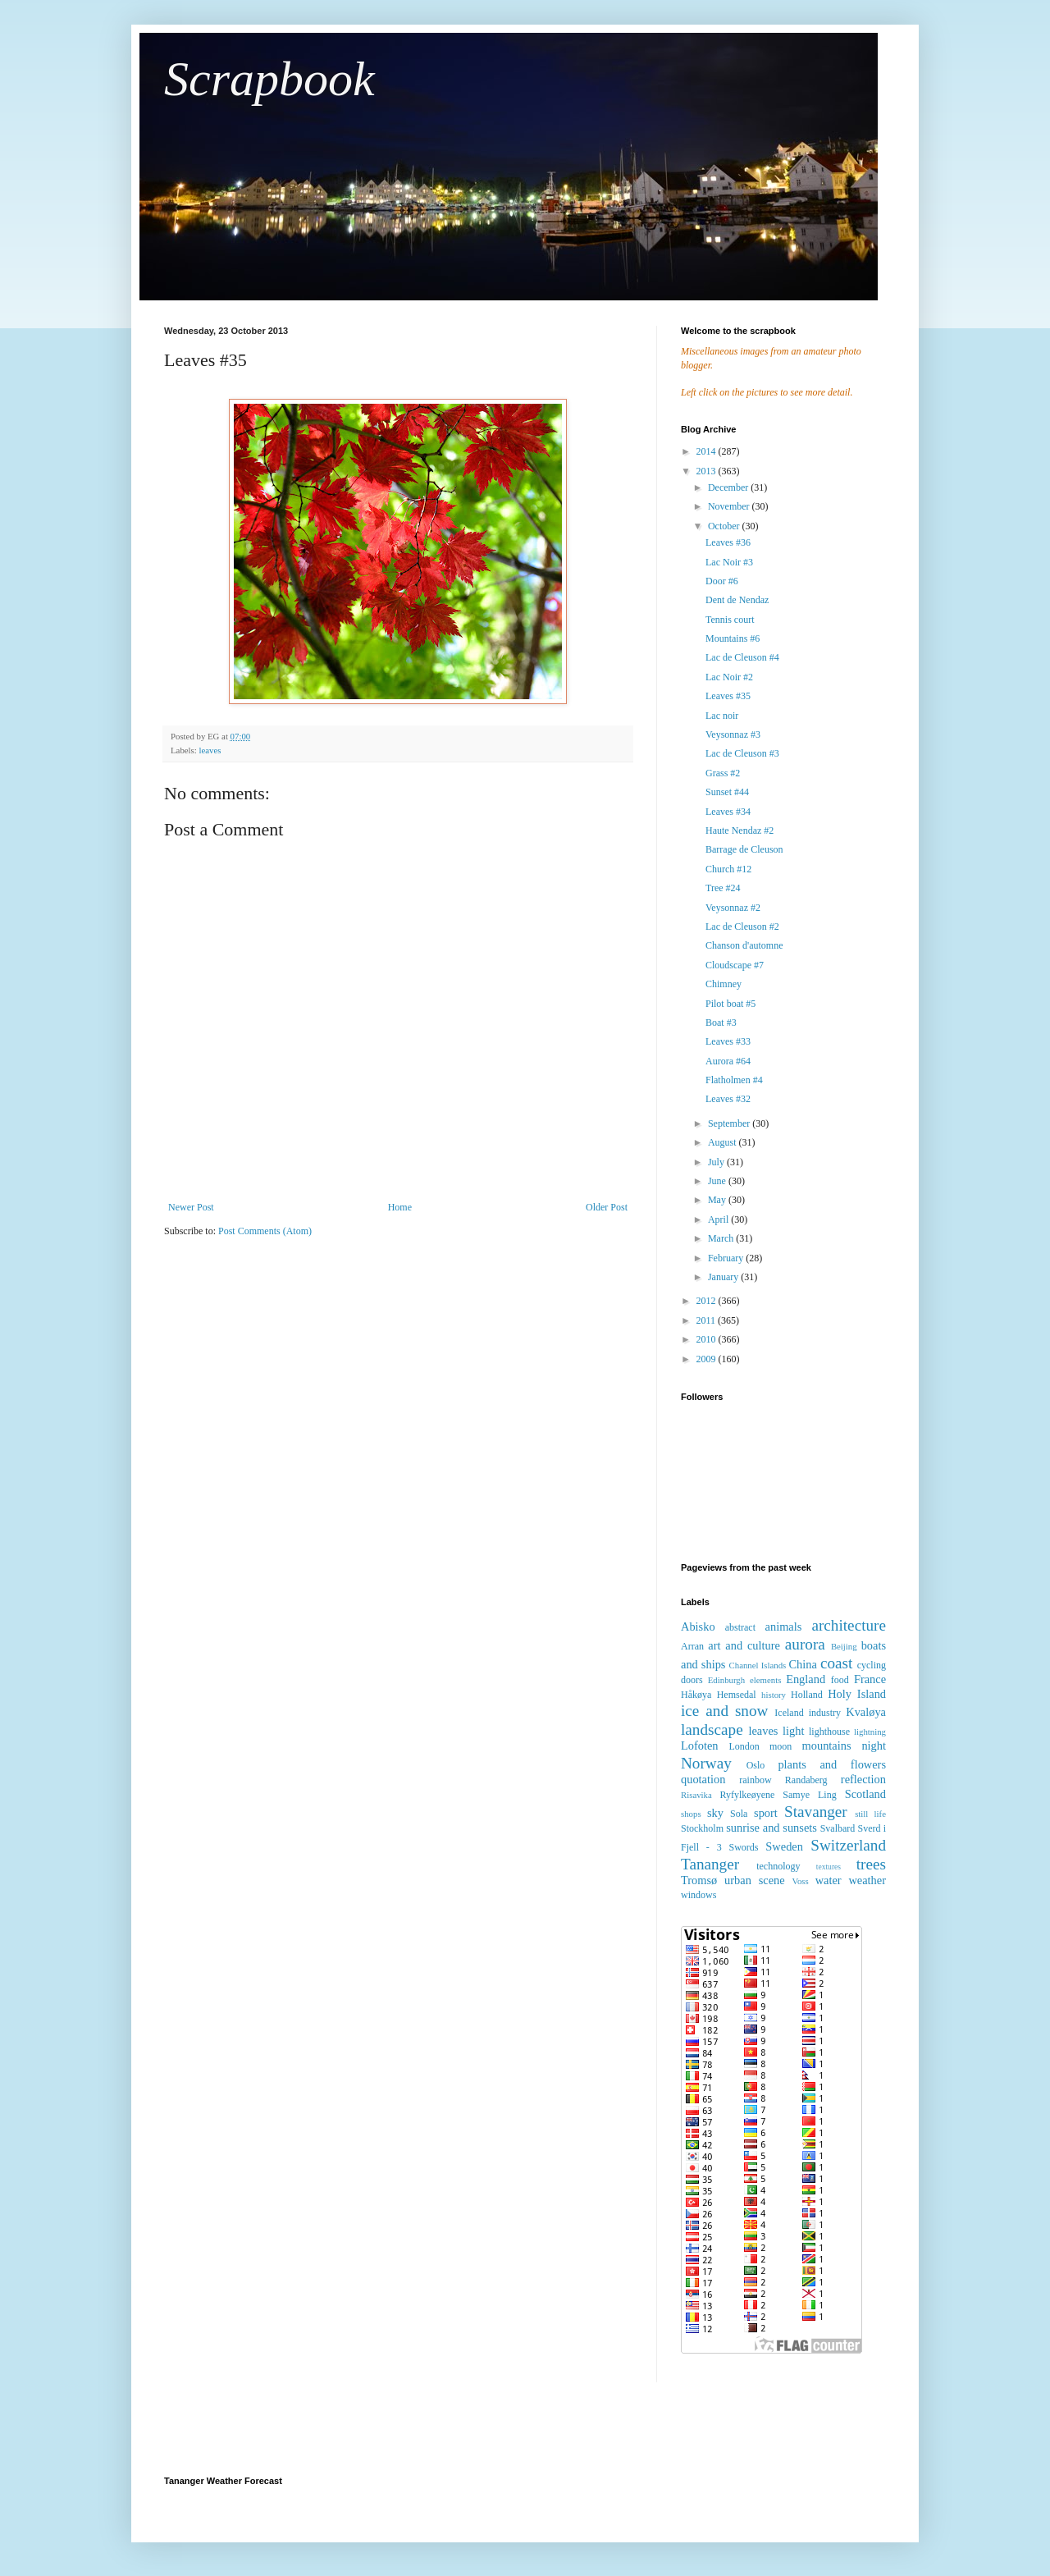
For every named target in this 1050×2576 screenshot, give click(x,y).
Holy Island (857, 1693)
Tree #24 (723, 888)
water (828, 1880)
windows (698, 1895)
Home (400, 1207)
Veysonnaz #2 (732, 907)
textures (828, 1866)
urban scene (754, 1880)
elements (765, 1680)
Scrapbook (269, 79)
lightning (870, 1731)
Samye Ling (809, 1794)
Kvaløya (866, 1711)
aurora (805, 1644)
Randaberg (806, 1780)
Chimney (723, 984)
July (717, 1162)
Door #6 (721, 581)
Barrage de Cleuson (744, 849)
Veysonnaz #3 (732, 734)
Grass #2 (722, 773)
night (873, 1745)
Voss (800, 1881)
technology (778, 1866)
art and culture (744, 1645)
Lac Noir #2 (729, 677)
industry (825, 1712)
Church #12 (728, 869)
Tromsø (699, 1880)
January (724, 1277)
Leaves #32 (728, 1099)
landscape (712, 1729)
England (805, 1679)
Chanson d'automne (744, 945)
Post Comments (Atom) (265, 1231)
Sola (738, 1813)
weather (867, 1880)
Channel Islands (758, 1665)
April (719, 1219)
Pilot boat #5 (730, 1003)
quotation (703, 1779)
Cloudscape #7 (734, 965)
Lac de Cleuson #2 (742, 926)
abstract (740, 1627)
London (743, 1746)
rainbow (755, 1780)
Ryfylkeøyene (746, 1794)
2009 (707, 1359)
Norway (706, 1763)
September (730, 1123)
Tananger (710, 1864)
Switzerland (848, 1845)
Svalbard (838, 1828)
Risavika (696, 1795)
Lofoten (700, 1745)
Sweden (784, 1846)
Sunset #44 (727, 792)
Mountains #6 (732, 638)
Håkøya (696, 1694)
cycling (871, 1665)
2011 (707, 1320)
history (773, 1695)
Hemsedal (736, 1694)
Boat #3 (721, 1022)
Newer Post (191, 1207)
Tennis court (729, 619)
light (793, 1730)
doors (692, 1680)
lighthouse (829, 1731)
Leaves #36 (728, 542)
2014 (707, 451)
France (870, 1679)
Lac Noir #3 (729, 562)
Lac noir (721, 715)
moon (780, 1746)
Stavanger (815, 1811)
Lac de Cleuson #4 (742, 657)
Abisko (698, 1626)
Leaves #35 (728, 696)
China (802, 1664)
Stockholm (702, 1828)
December (729, 487)
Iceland (788, 1712)
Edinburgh (726, 1680)
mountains (826, 1745)
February (727, 1258)
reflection (863, 1779)
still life (870, 1814)
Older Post (607, 1207)
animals (783, 1626)
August (723, 1142)
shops (691, 1814)
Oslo (755, 1765)
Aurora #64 (728, 1061)
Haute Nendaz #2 (739, 830)
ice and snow (724, 1710)
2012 (707, 1300)
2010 (707, 1339)
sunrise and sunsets (771, 1827)
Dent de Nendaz (737, 600)
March (722, 1238)
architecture (848, 1625)
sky (715, 1812)
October (725, 526)
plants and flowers (832, 1764)
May (718, 1200)
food (840, 1680)
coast (836, 1663)
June (718, 1181)
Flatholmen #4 (734, 1080)
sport (766, 1812)
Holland (807, 1694)
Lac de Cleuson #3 (742, 753)
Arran (692, 1646)
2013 (707, 471)
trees (871, 1864)
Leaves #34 (728, 811)
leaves (210, 750)
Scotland (865, 1793)
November (730, 506)
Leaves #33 (728, 1041)
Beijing (844, 1646)
